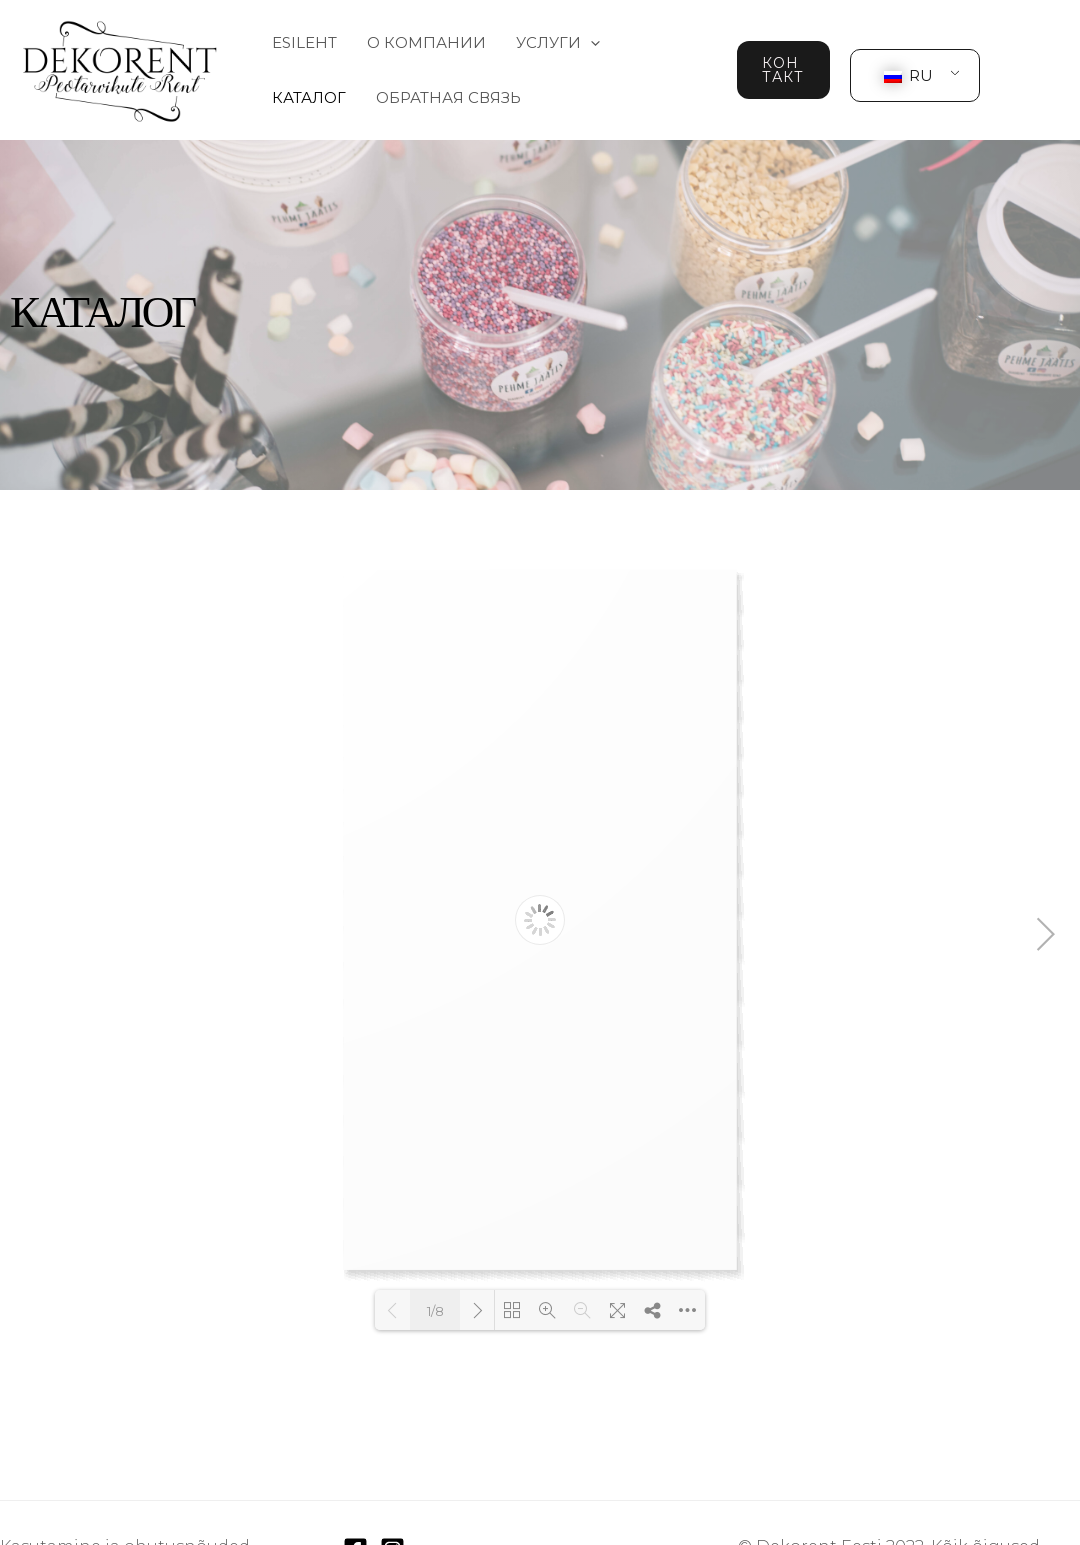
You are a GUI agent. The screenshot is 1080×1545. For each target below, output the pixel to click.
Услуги (558, 42)
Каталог (309, 97)
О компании (426, 42)
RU (908, 75)
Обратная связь (448, 97)
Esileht (304, 42)
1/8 (435, 1311)
